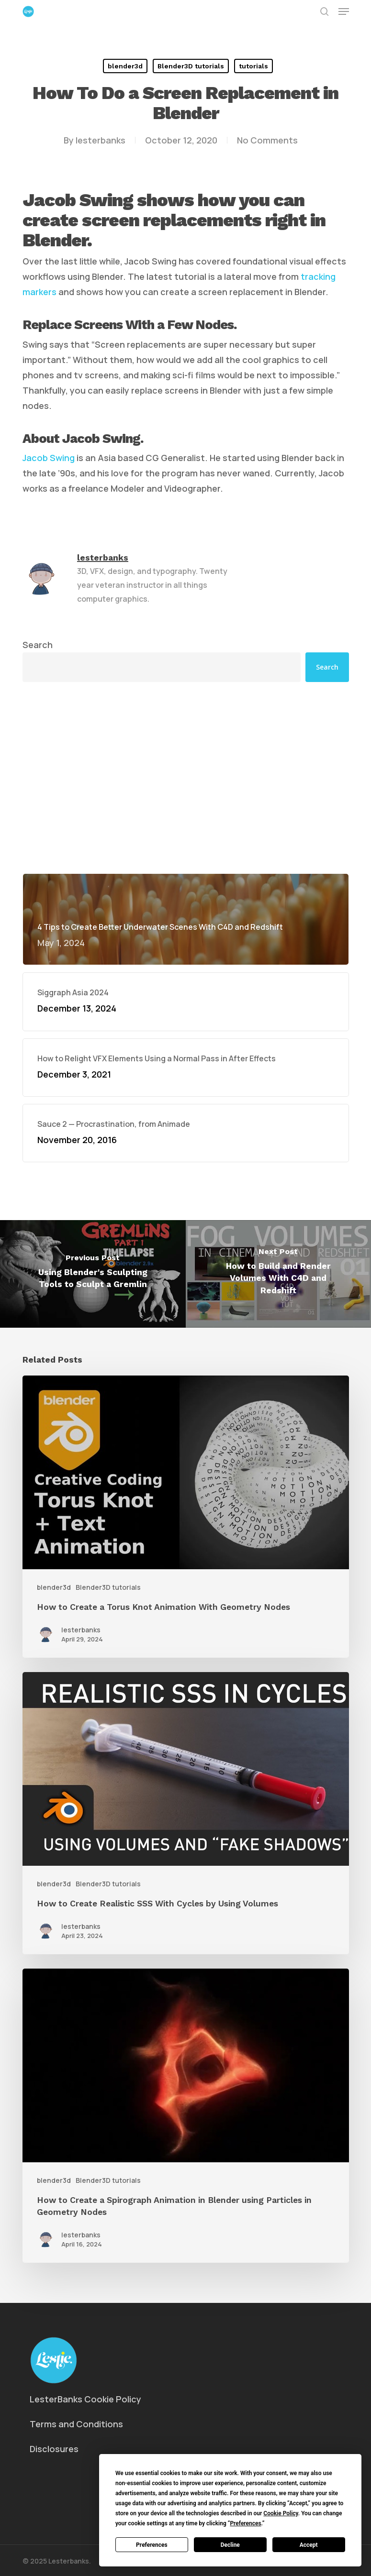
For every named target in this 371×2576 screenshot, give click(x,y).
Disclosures (54, 2449)
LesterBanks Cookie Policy (85, 2399)
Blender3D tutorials (190, 66)
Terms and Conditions (76, 2424)
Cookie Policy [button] (280, 2513)
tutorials (253, 66)
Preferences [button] (245, 2523)
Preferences (152, 2545)
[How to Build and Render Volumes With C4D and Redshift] (278, 1274)
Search (37, 644)
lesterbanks (100, 140)
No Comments (267, 140)
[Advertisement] (185, 778)
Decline (230, 2545)
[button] (343, 11)
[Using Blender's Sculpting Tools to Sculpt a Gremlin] (93, 1274)
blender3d (125, 66)
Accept (309, 2545)
